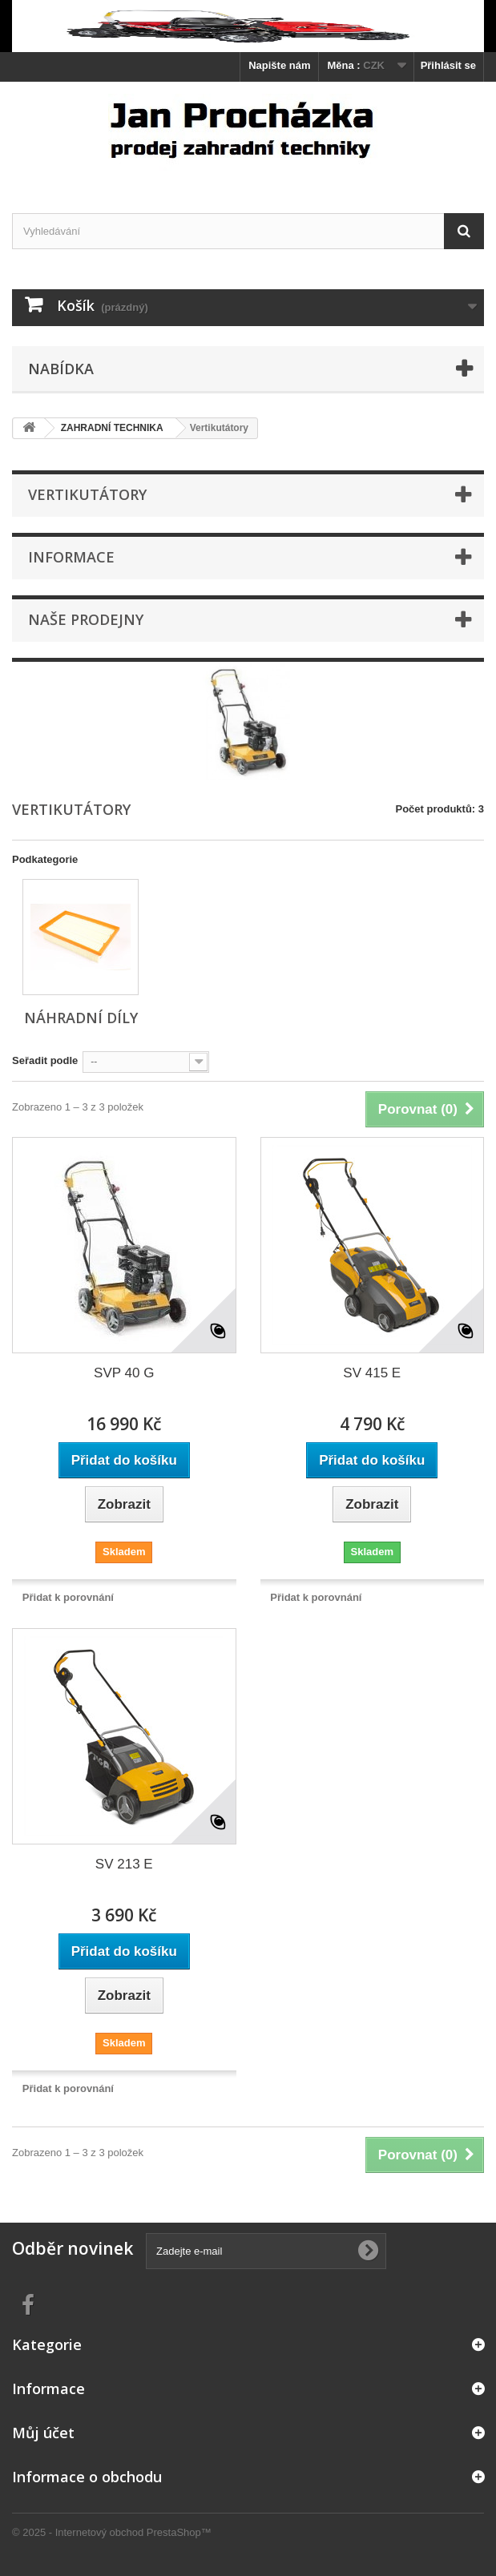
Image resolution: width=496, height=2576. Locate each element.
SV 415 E (372, 1373)
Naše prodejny (85, 619)
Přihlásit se (448, 65)
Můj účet (43, 2432)
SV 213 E (124, 1864)
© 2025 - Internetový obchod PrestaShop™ (112, 2532)
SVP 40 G (124, 1373)
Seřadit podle (45, 1060)
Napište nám (279, 65)
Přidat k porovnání (68, 1597)
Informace (71, 556)
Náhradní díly (81, 1017)
